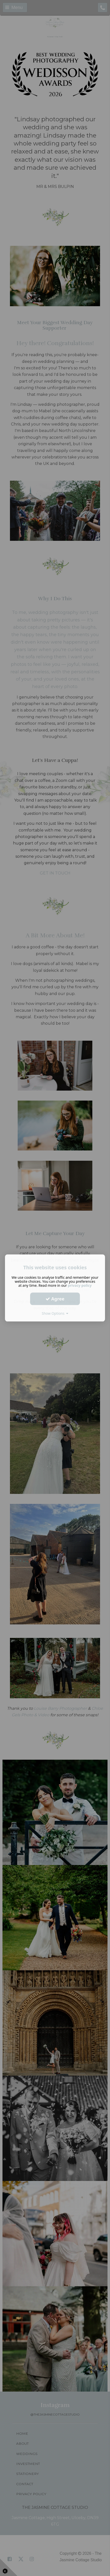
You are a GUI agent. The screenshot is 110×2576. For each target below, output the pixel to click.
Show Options (55, 1313)
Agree (55, 1299)
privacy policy (80, 1285)
